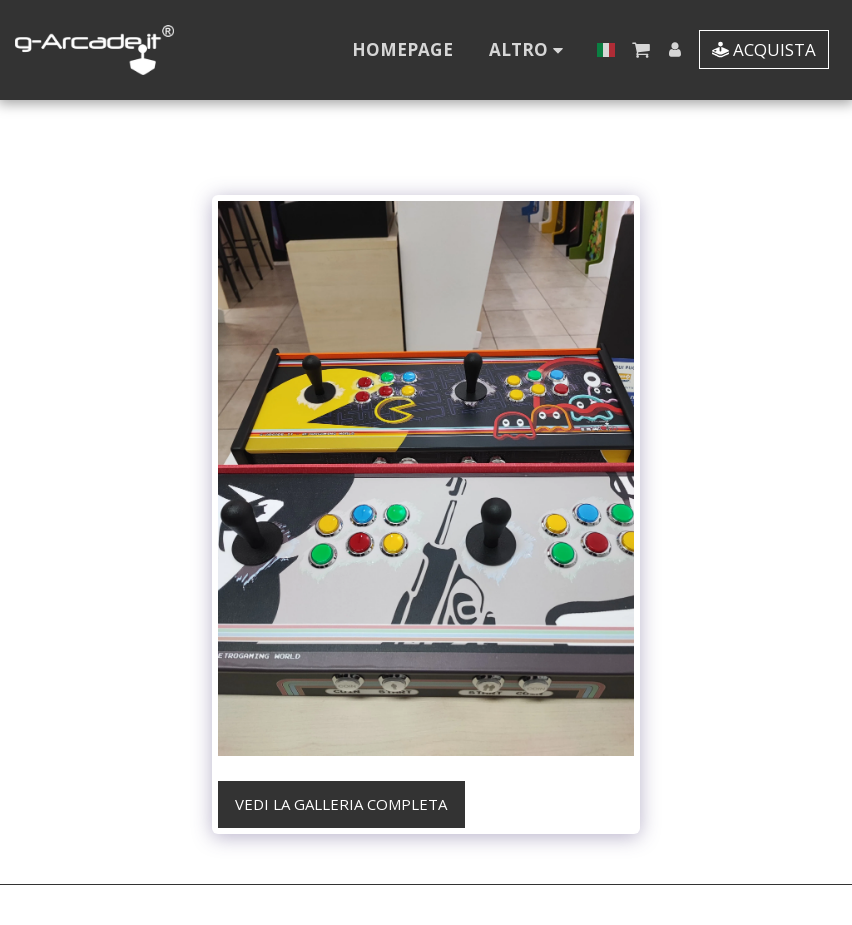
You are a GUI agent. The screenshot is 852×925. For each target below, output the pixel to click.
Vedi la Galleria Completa (341, 804)
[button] (640, 49)
